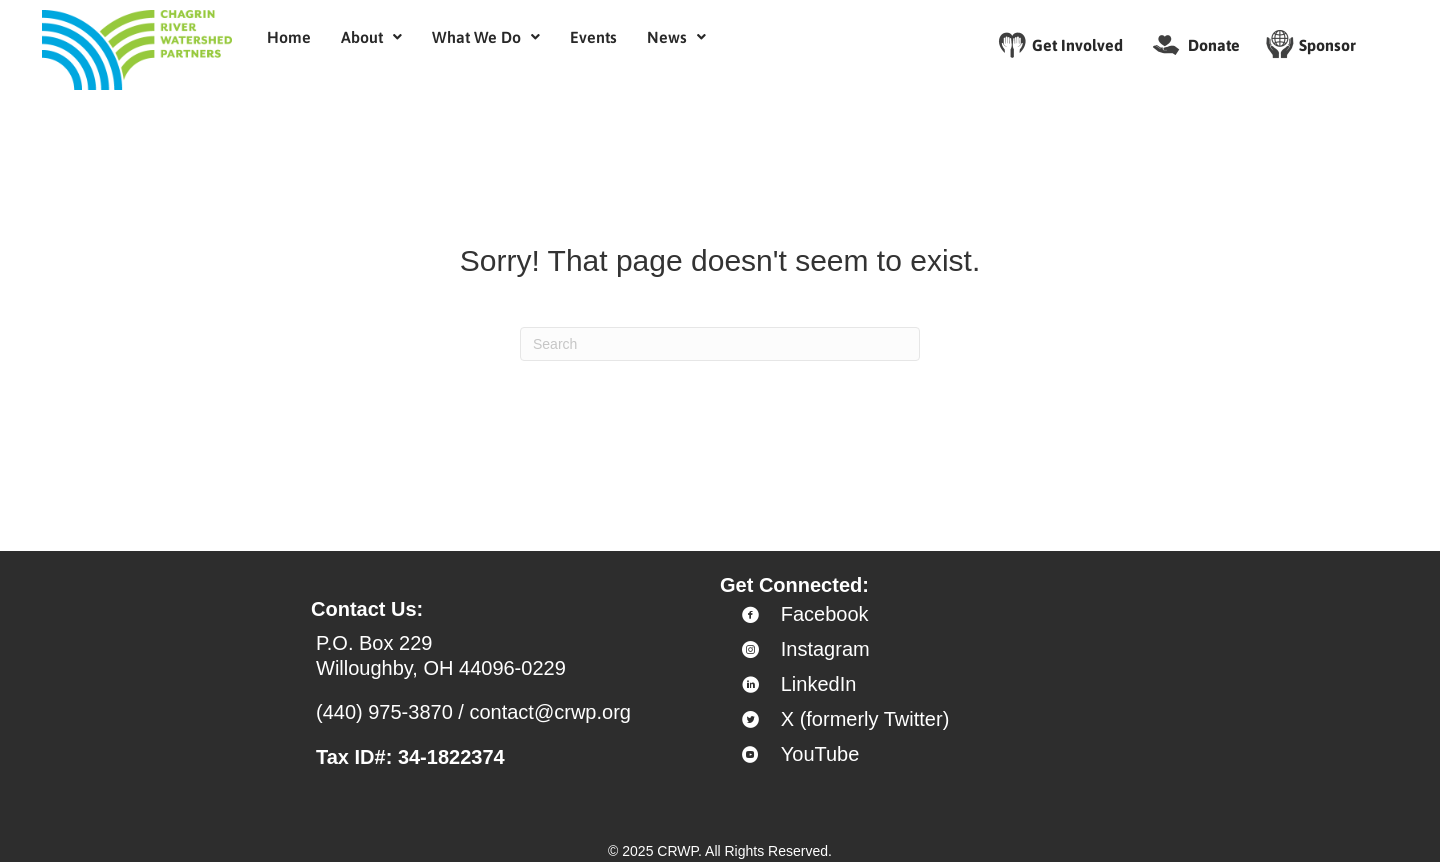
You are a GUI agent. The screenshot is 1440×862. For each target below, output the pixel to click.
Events (593, 37)
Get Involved (1077, 45)
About (371, 37)
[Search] (720, 344)
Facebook (825, 614)
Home (289, 37)
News (676, 37)
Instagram (825, 649)
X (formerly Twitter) (865, 719)
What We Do (486, 37)
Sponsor (1327, 45)
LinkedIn (819, 684)
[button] (371, 37)
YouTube (820, 754)
